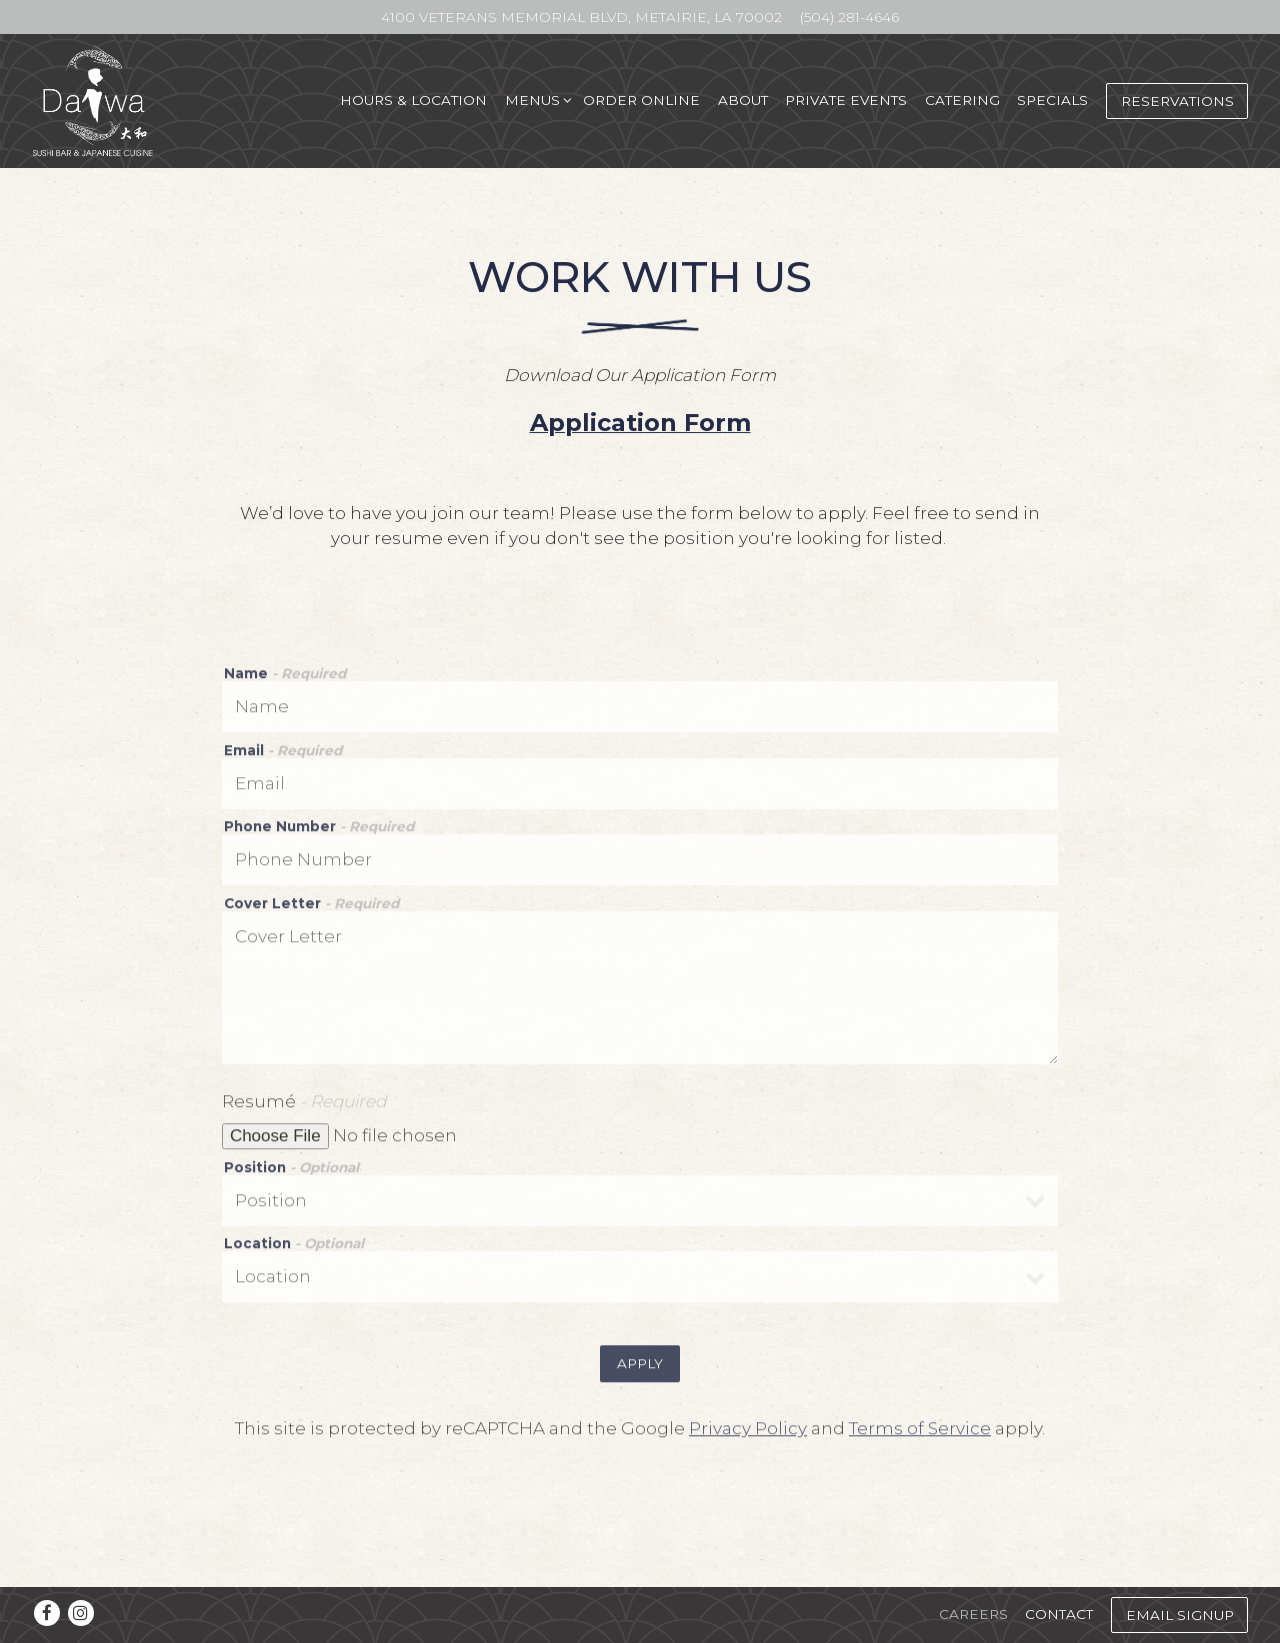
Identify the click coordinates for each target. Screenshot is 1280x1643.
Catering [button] (962, 100)
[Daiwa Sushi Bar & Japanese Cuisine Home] (94, 99)
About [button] (743, 100)
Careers (973, 1614)
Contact (1059, 1614)
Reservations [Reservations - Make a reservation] (1177, 101)
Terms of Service (920, 1435)
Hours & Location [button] (413, 100)
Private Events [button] (846, 100)
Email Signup (1180, 1615)
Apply (640, 1370)
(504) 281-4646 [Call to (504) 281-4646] (849, 17)
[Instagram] (81, 1613)
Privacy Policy (748, 1435)
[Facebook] (47, 1613)
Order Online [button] (641, 100)
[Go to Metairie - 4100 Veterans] (581, 17)
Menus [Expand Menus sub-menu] (535, 98)
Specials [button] (1052, 100)
